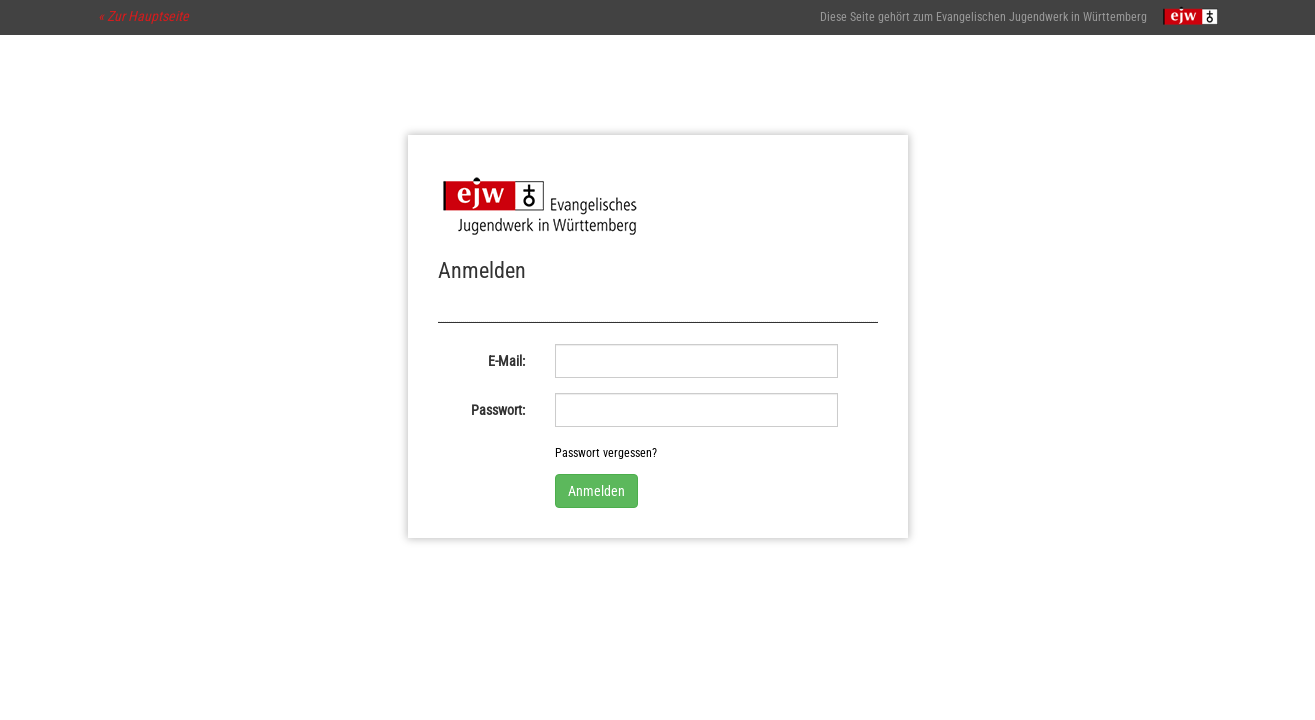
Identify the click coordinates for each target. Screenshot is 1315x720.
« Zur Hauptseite (143, 16)
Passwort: (498, 410)
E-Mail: (506, 361)
